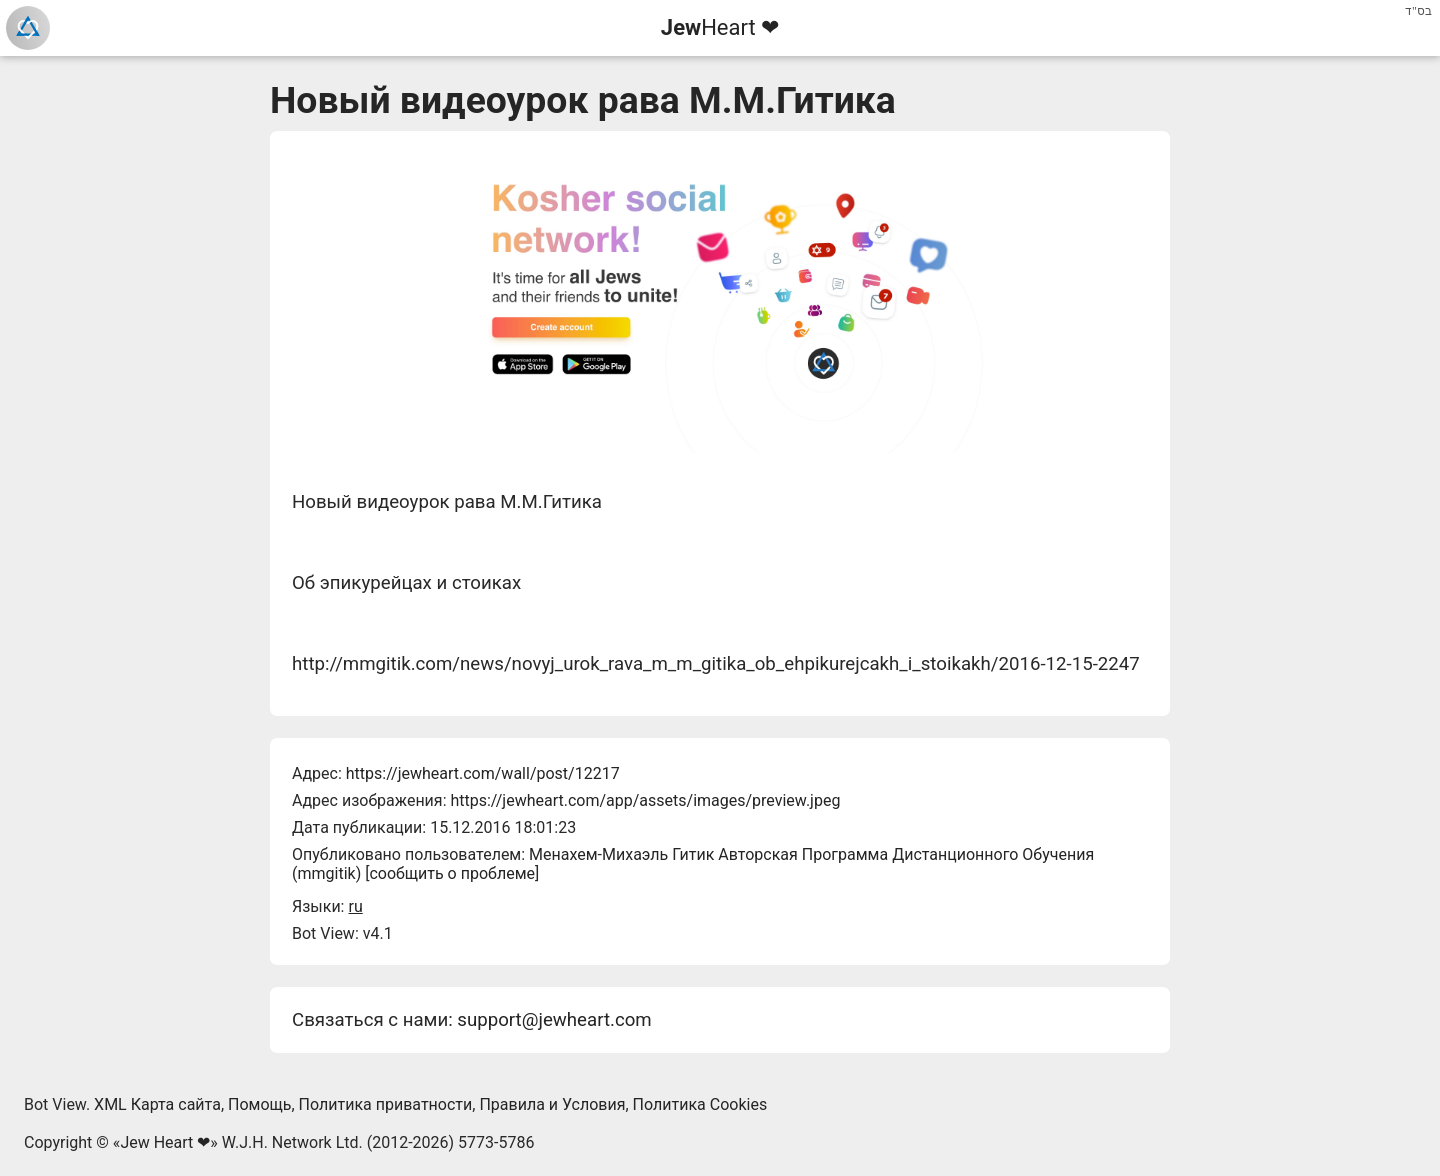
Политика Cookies (700, 1104)
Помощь (259, 1104)
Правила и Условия (552, 1104)
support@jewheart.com (554, 1020)
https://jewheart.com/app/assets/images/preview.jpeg (645, 800)
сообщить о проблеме (452, 873)
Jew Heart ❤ (165, 1142)
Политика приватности (386, 1104)
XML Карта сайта (157, 1104)
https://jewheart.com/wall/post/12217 (483, 773)
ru (355, 906)
